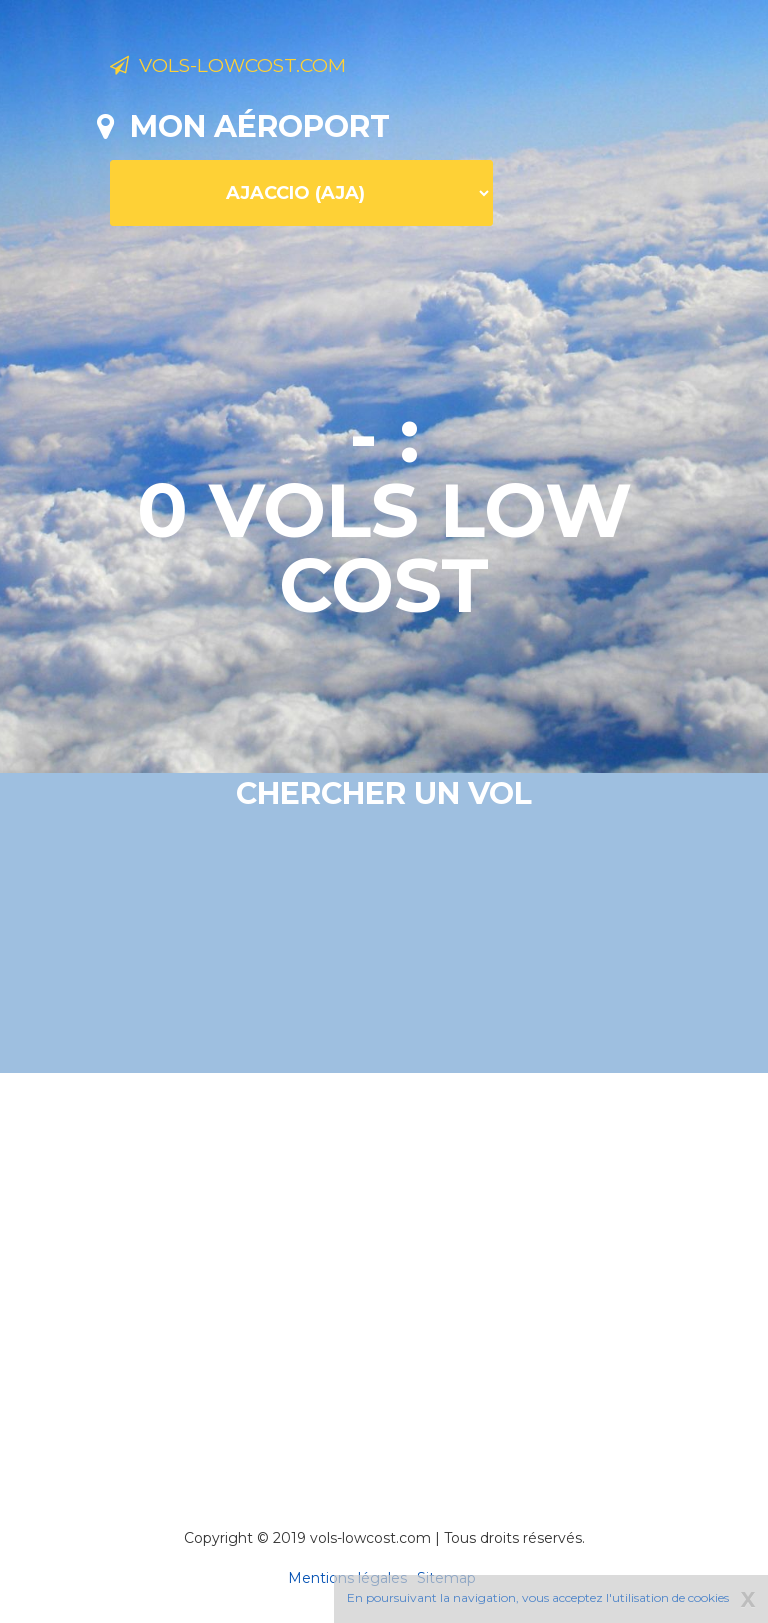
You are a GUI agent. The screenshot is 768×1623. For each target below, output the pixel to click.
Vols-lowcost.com (269, 68)
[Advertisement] (432, 1273)
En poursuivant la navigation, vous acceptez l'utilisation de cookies (538, 1597)
